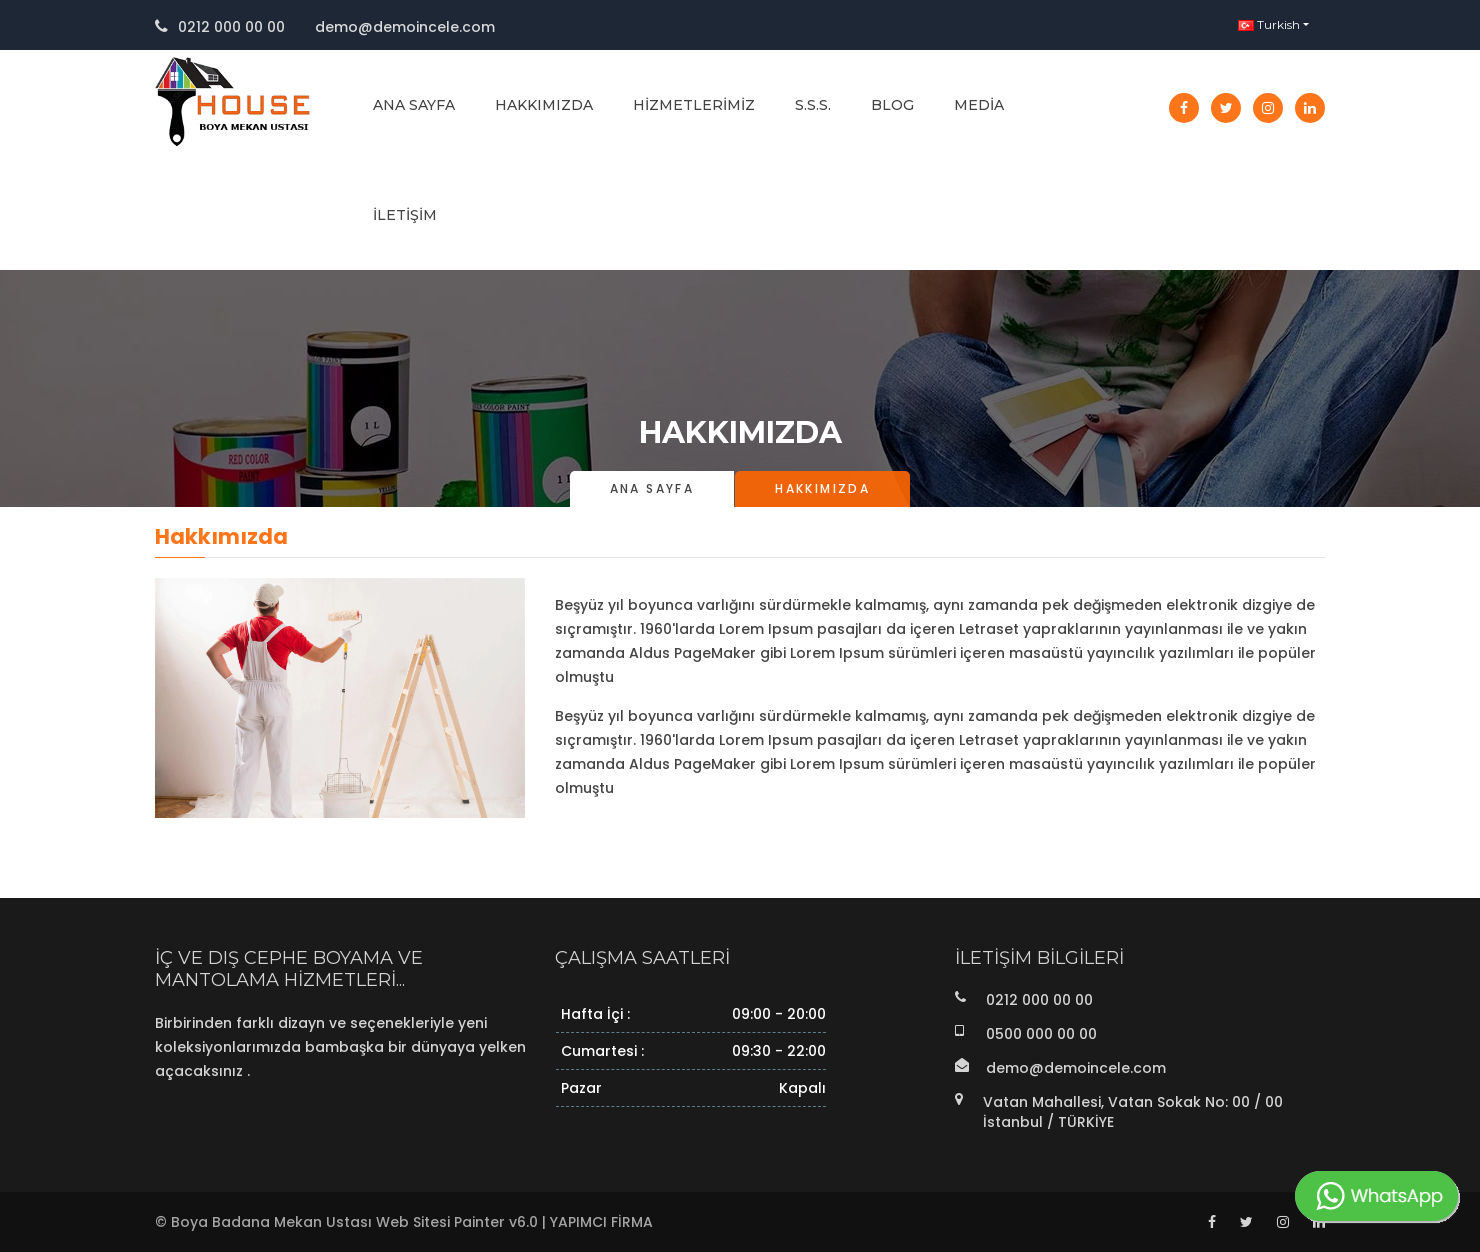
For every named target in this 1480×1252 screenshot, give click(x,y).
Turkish (1269, 24)
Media (979, 105)
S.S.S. (813, 105)
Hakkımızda (544, 105)
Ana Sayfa (414, 105)
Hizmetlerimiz (694, 105)
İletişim (405, 215)
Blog (892, 105)
